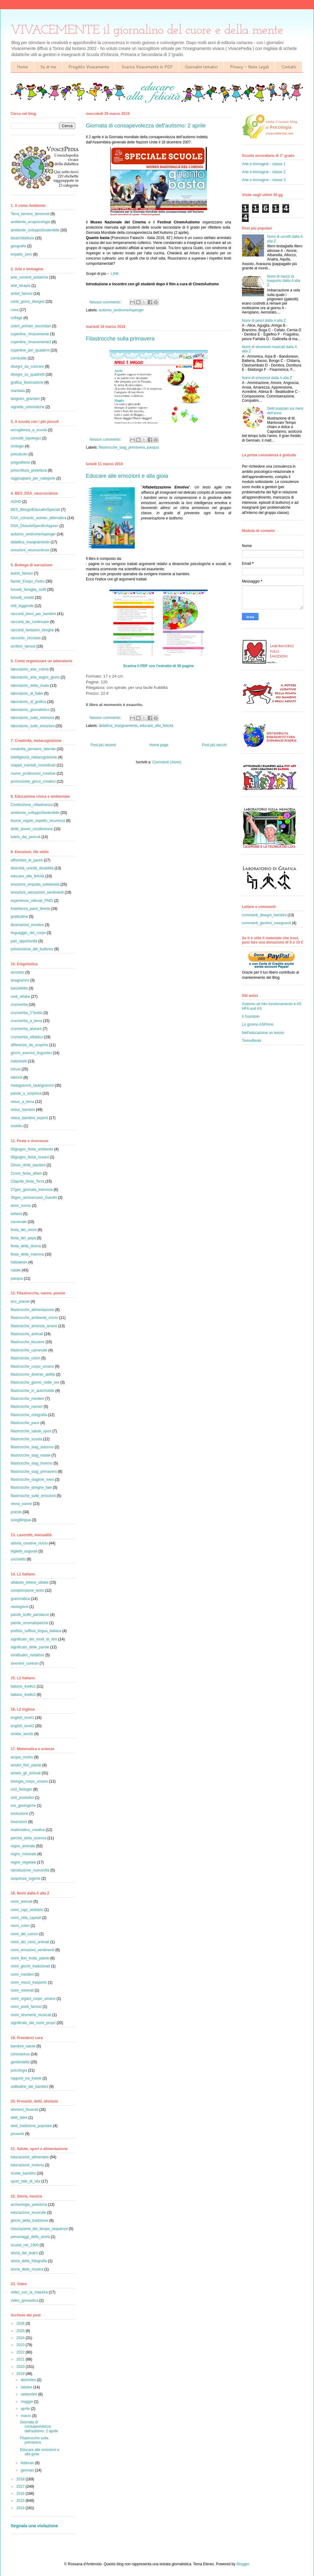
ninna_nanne (21, 1504)
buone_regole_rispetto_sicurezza (38, 821)
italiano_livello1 (23, 1686)
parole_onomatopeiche (29, 1623)
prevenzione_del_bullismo (32, 949)
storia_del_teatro (24, 2253)
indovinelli (19, 1061)
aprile (26, 2409)
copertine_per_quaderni (30, 350)
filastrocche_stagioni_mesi (32, 1479)
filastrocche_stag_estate (30, 1455)
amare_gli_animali (25, 1773)
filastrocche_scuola (26, 1439)
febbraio (28, 2463)
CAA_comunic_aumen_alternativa (38, 518)
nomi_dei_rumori (24, 1934)
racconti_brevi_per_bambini (33, 614)
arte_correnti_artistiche (29, 277)
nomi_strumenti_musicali (31, 2015)
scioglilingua (21, 1520)
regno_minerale (23, 1854)
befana (16, 1214)
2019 (21, 2374)
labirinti (16, 1077)
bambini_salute (23, 2046)
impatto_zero (21, 254)
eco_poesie (20, 1301)
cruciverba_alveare (26, 1029)
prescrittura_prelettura (29, 470)
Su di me (48, 67)
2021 (21, 2359)
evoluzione (19, 1813)
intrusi (16, 1069)
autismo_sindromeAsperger (121, 310)
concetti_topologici (26, 438)
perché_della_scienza (28, 1838)
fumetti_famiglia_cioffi (28, 589)
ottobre (27, 2387)
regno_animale (23, 1846)
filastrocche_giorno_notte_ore (35, 1382)
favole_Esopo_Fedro (28, 581)
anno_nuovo (21, 1205)
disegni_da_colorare (27, 366)
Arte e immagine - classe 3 (263, 180)
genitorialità (20, 2062)
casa (14, 310)
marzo (26, 2416)
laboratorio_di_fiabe (27, 693)
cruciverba (19, 1004)
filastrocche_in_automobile (32, 1391)
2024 (21, 2338)
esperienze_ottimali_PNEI (32, 901)
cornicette (19, 358)
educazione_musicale (28, 2212)
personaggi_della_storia (30, 2237)
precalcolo (19, 454)
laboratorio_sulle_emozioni (33, 726)
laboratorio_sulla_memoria (32, 718)
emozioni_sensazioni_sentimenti (37, 892)
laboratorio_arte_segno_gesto (35, 677)
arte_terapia (20, 285)
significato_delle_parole (30, 1647)
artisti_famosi (22, 293)
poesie (16, 1512)
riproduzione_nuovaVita (30, 1870)
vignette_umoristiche (27, 407)
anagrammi (20, 980)
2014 (21, 2508)
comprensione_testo (27, 1590)
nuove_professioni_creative (33, 773)
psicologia (19, 2070)
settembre (29, 2394)
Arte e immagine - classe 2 (263, 172)
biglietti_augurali (24, 1551)
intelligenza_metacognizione (34, 757)
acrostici (17, 972)
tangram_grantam (25, 399)
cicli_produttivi (22, 1797)
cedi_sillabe (20, 996)
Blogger (242, 2564)
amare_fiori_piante (26, 1765)
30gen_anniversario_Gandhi (34, 1197)
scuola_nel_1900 (25, 2245)
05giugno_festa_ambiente (32, 1149)
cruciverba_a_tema (26, 1021)
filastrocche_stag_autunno (32, 1447)
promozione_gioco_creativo (33, 781)
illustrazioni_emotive (27, 925)
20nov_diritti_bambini (28, 1165)
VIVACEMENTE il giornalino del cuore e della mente (147, 30)
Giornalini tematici (201, 67)
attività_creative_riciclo (29, 1543)
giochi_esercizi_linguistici (31, 1053)
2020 (21, 2367)
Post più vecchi (214, 745)
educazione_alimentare (30, 2157)
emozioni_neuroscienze (30, 550)
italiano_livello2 (23, 1695)
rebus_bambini (23, 1110)
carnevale (19, 1222)
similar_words (22, 1734)
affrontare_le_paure (27, 860)
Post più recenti (103, 745)
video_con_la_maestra (29, 2292)
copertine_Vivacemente (30, 334)
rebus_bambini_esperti (29, 1118)
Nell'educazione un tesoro (263, 1033)
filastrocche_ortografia (29, 1415)
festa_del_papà (23, 1238)
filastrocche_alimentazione (32, 1310)
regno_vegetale (23, 1862)
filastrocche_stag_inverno (31, 1463)
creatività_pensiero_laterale (33, 749)
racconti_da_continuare (30, 622)
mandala (18, 391)
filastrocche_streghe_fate (31, 1487)
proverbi (17, 2134)
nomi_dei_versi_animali (30, 1942)
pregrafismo (20, 462)
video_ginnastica (24, 2300)
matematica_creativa (28, 1830)
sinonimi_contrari (25, 1663)
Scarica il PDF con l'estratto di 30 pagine (158, 666)
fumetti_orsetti (22, 597)
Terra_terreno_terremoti (30, 214)
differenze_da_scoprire (29, 1045)
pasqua (153, 447)
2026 (21, 2323)
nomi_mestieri (22, 1974)
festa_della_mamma (27, 1254)
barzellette (19, 988)
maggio (27, 2401)
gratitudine (19, 916)
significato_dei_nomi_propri (33, 2023)
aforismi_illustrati (24, 2109)
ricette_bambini (23, 2173)
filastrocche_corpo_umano (32, 1366)
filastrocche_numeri (27, 1406)
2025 (21, 2331)
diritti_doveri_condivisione (32, 829)
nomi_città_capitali (26, 1918)
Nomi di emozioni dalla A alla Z (267, 378)
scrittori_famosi (23, 646)
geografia (18, 246)
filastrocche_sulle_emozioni (33, 1496)
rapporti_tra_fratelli (26, 2078)
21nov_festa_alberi (26, 1173)
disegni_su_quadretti (28, 374)
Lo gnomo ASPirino (258, 1024)
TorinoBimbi (251, 1041)
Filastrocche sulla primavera (120, 339)
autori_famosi (22, 573)
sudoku (17, 1126)
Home (22, 67)
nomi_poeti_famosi (26, 2006)
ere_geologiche (23, 1805)
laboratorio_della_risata (30, 685)
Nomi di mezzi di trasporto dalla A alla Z (283, 280)
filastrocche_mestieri (27, 1398)
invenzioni (19, 1822)
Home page (158, 745)
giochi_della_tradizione (29, 2220)
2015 (21, 2500)
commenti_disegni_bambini (264, 915)
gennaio (28, 2470)
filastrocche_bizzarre (27, 1342)
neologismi (19, 1607)
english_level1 (22, 1717)
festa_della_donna (26, 1246)
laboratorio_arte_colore (29, 669)
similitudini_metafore (27, 1655)
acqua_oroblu (22, 1757)
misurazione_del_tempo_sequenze (39, 2229)
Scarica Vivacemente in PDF (147, 67)
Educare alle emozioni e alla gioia (127, 476)
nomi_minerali (22, 1990)
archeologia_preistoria (29, 2204)
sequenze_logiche (25, 1878)
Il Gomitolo (250, 1016)
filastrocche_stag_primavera (122, 447)
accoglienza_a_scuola (29, 430)
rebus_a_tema (22, 1102)
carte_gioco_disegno (28, 301)
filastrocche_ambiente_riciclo (34, 1318)
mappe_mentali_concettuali (33, 765)
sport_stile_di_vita (25, 2181)
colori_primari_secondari (31, 326)
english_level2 (22, 1726)
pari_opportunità (24, 941)
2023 (21, 2345)
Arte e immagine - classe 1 (263, 164)
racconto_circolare (26, 638)
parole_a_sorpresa (26, 1093)
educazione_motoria (27, 2165)
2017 (21, 2486)
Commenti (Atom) (166, 762)
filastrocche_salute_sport (31, 1431)
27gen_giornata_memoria (32, 1189)
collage (16, 318)
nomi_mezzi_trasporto (29, 1982)
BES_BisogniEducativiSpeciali (35, 509)
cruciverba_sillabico (27, 1037)
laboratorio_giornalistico (30, 710)
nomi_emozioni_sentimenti (32, 1950)
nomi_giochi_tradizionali (30, 1966)
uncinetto (18, 1559)
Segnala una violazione (34, 2525)
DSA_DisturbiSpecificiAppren (34, 526)
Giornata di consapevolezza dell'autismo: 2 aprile (146, 126)
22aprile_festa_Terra (27, 1181)
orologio (17, 446)
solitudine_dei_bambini (29, 2086)
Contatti (288, 67)
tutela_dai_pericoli (25, 837)
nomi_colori (20, 1926)
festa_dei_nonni (24, 1230)
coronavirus (20, 2054)
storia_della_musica (27, 2269)
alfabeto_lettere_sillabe (29, 1582)
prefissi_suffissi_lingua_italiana (36, 1631)
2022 (21, 2352)
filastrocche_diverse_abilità (33, 1374)
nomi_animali (22, 1901)
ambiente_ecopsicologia (30, 222)
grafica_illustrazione (27, 382)
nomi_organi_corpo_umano (33, 1999)
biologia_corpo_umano (29, 1781)
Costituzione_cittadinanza (32, 805)
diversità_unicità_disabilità (32, 868)
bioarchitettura (22, 238)
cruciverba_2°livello (27, 1013)
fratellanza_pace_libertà (30, 908)
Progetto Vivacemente (88, 67)
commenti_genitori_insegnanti (266, 923)
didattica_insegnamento (118, 726)
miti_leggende (22, 606)
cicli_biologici (21, 1789)
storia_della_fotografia (29, 2261)
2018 (21, 2479)
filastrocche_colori (25, 1358)
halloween (19, 1262)
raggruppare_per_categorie (33, 478)
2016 (21, 2493)
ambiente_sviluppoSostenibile (35, 230)
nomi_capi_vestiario (27, 1910)
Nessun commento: (106, 302)
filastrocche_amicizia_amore (34, 1326)
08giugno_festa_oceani (30, 1157)
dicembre (29, 2380)
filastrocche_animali (27, 1334)
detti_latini (19, 2117)
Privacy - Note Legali (249, 67)
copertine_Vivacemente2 (31, 342)
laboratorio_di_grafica (28, 702)
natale (16, 1270)
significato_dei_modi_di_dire (34, 1639)
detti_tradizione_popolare (31, 2126)
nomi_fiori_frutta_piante (30, 1958)
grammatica (20, 1599)
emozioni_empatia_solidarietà (35, 884)
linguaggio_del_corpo (28, 933)
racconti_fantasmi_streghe (32, 630)
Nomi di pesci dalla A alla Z (264, 320)
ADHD (16, 502)
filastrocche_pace (25, 1423)
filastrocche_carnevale (29, 1350)
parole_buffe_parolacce (30, 1615)
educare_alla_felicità (156, 726)
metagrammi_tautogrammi (32, 1085)
